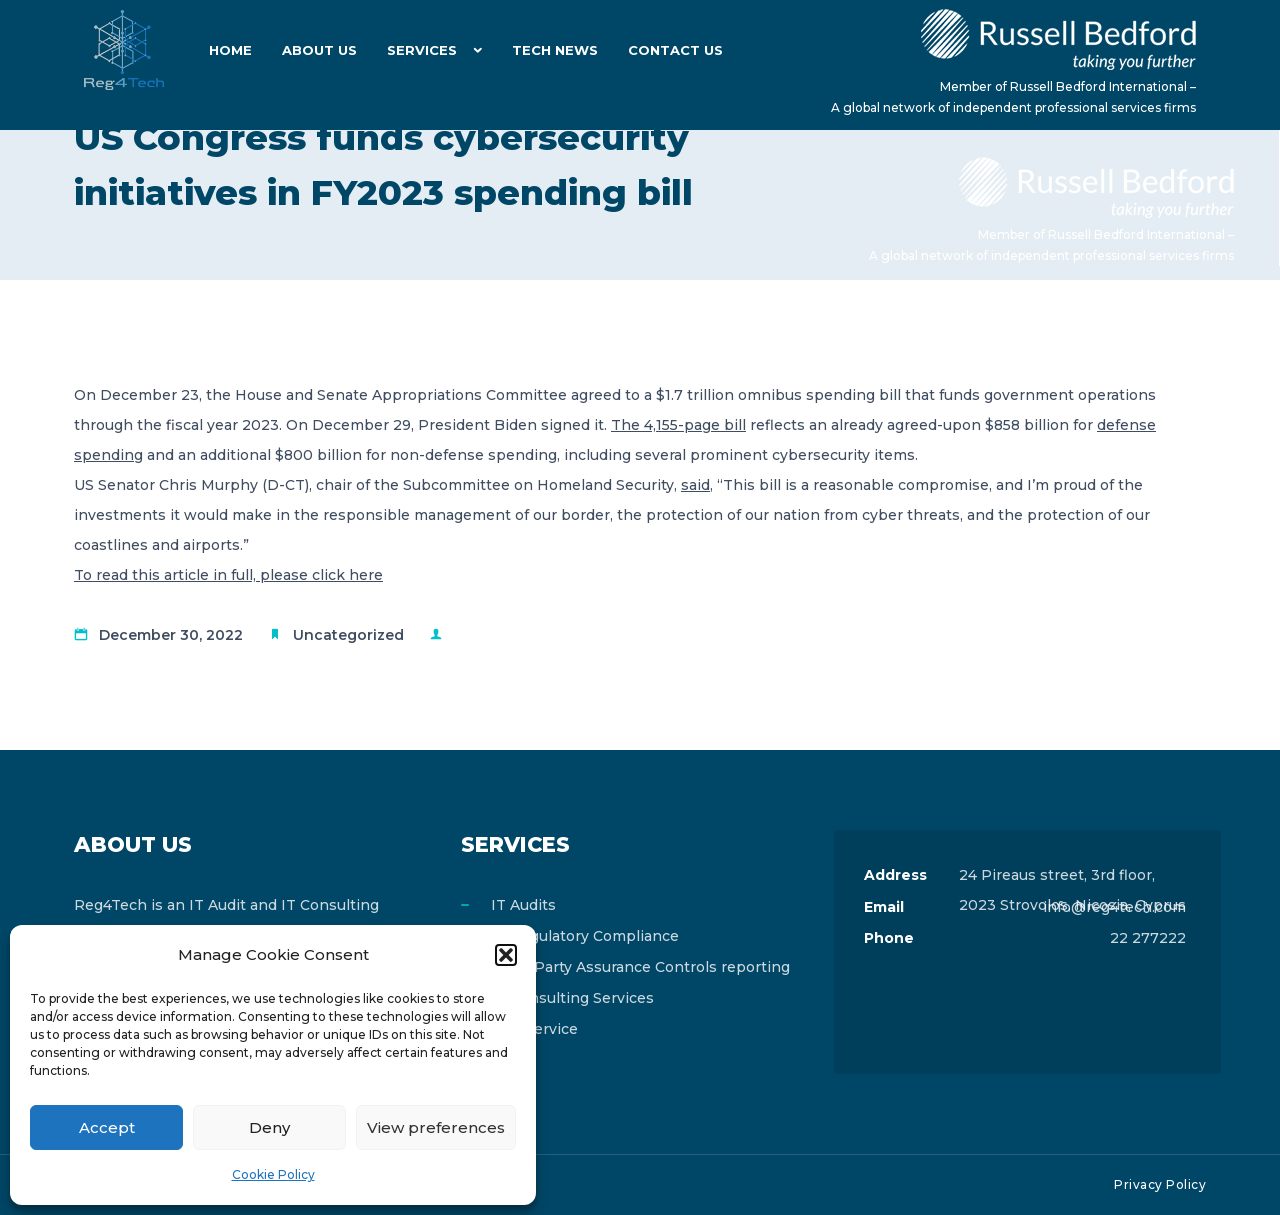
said (695, 485)
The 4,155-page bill (678, 425)
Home (230, 50)
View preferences (436, 1127)
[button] (506, 955)
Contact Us (675, 50)
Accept (107, 1127)
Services (422, 50)
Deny (269, 1127)
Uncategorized (348, 635)
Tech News (555, 50)
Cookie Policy (273, 1174)
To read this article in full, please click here (228, 575)
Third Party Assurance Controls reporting (640, 967)
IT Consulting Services (572, 998)
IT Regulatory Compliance (585, 936)
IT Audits (523, 905)
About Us (319, 50)
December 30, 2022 (171, 635)
